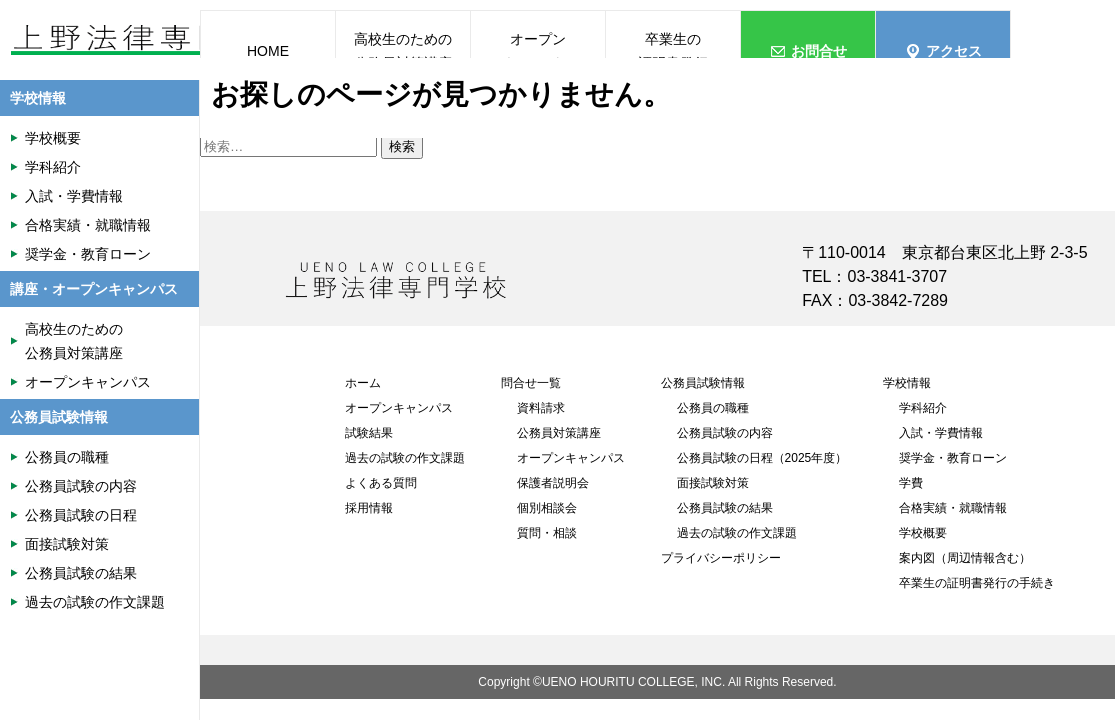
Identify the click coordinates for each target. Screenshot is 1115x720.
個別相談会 (547, 508)
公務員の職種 (713, 408)
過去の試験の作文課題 (405, 458)
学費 (911, 483)
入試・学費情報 (941, 433)
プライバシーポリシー (721, 558)
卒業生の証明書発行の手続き (977, 583)
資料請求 (541, 408)
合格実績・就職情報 (953, 508)
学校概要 (923, 533)
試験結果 (369, 433)
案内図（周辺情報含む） (965, 558)
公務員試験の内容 (725, 433)
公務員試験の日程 (81, 515)
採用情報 (369, 508)
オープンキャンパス (399, 408)
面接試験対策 (713, 483)
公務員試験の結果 (725, 508)
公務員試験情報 (703, 383)
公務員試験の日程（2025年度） (762, 458)
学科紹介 (923, 408)
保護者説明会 (553, 483)
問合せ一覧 (531, 383)
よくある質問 (381, 483)
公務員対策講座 (559, 433)
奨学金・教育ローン (953, 458)
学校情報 (907, 383)
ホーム (363, 383)
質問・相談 (547, 533)
